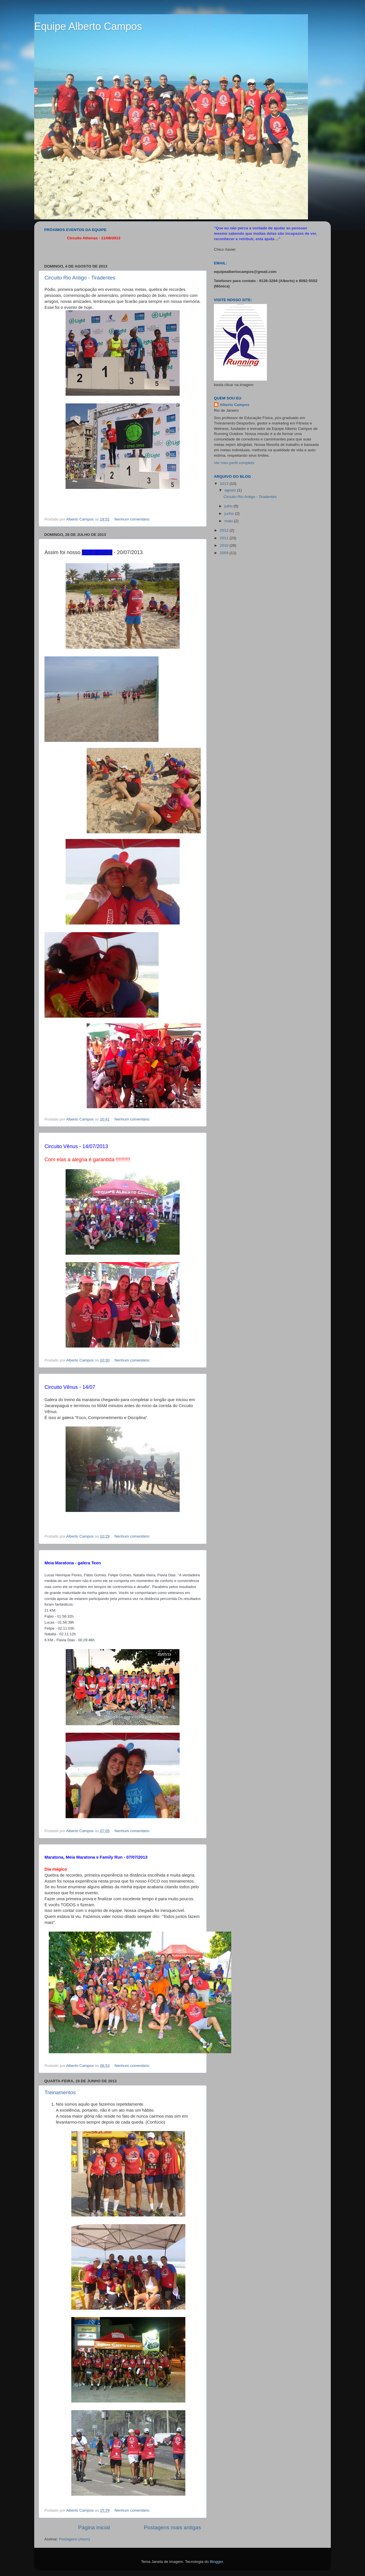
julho (229, 506)
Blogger (216, 2561)
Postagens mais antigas (172, 2527)
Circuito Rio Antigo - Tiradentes (79, 278)
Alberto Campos (234, 405)
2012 (225, 530)
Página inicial (94, 2527)
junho (229, 513)
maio (229, 521)
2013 (225, 483)
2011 (225, 538)
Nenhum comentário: (132, 519)
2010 (225, 545)
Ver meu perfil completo (234, 463)
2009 (225, 553)
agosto (230, 490)
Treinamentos (60, 2092)
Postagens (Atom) (74, 2539)
